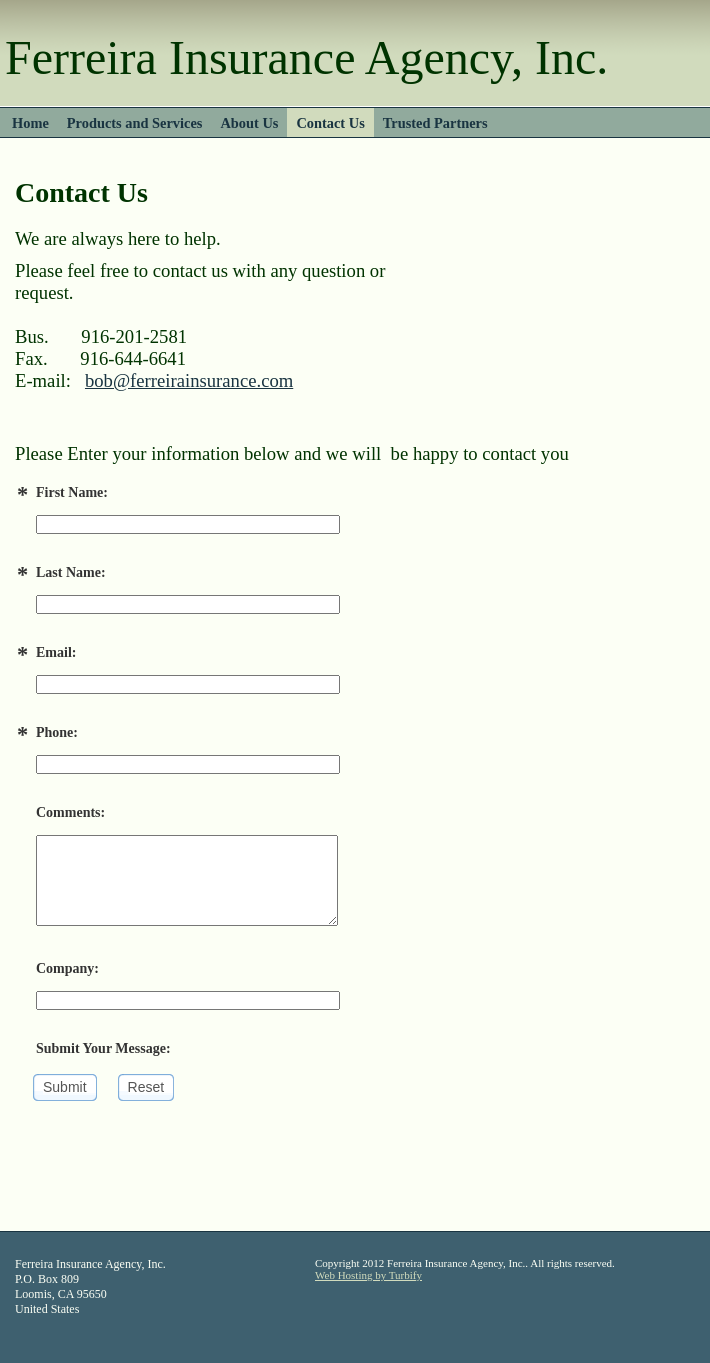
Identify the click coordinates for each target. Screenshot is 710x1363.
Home (30, 123)
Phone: (57, 732)
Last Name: (71, 572)
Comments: (70, 812)
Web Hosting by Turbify (368, 1275)
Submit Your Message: (103, 1048)
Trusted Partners (435, 123)
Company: (67, 968)
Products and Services (135, 123)
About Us (249, 123)
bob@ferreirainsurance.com (189, 380)
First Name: (72, 492)
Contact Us (330, 123)
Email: (56, 652)
